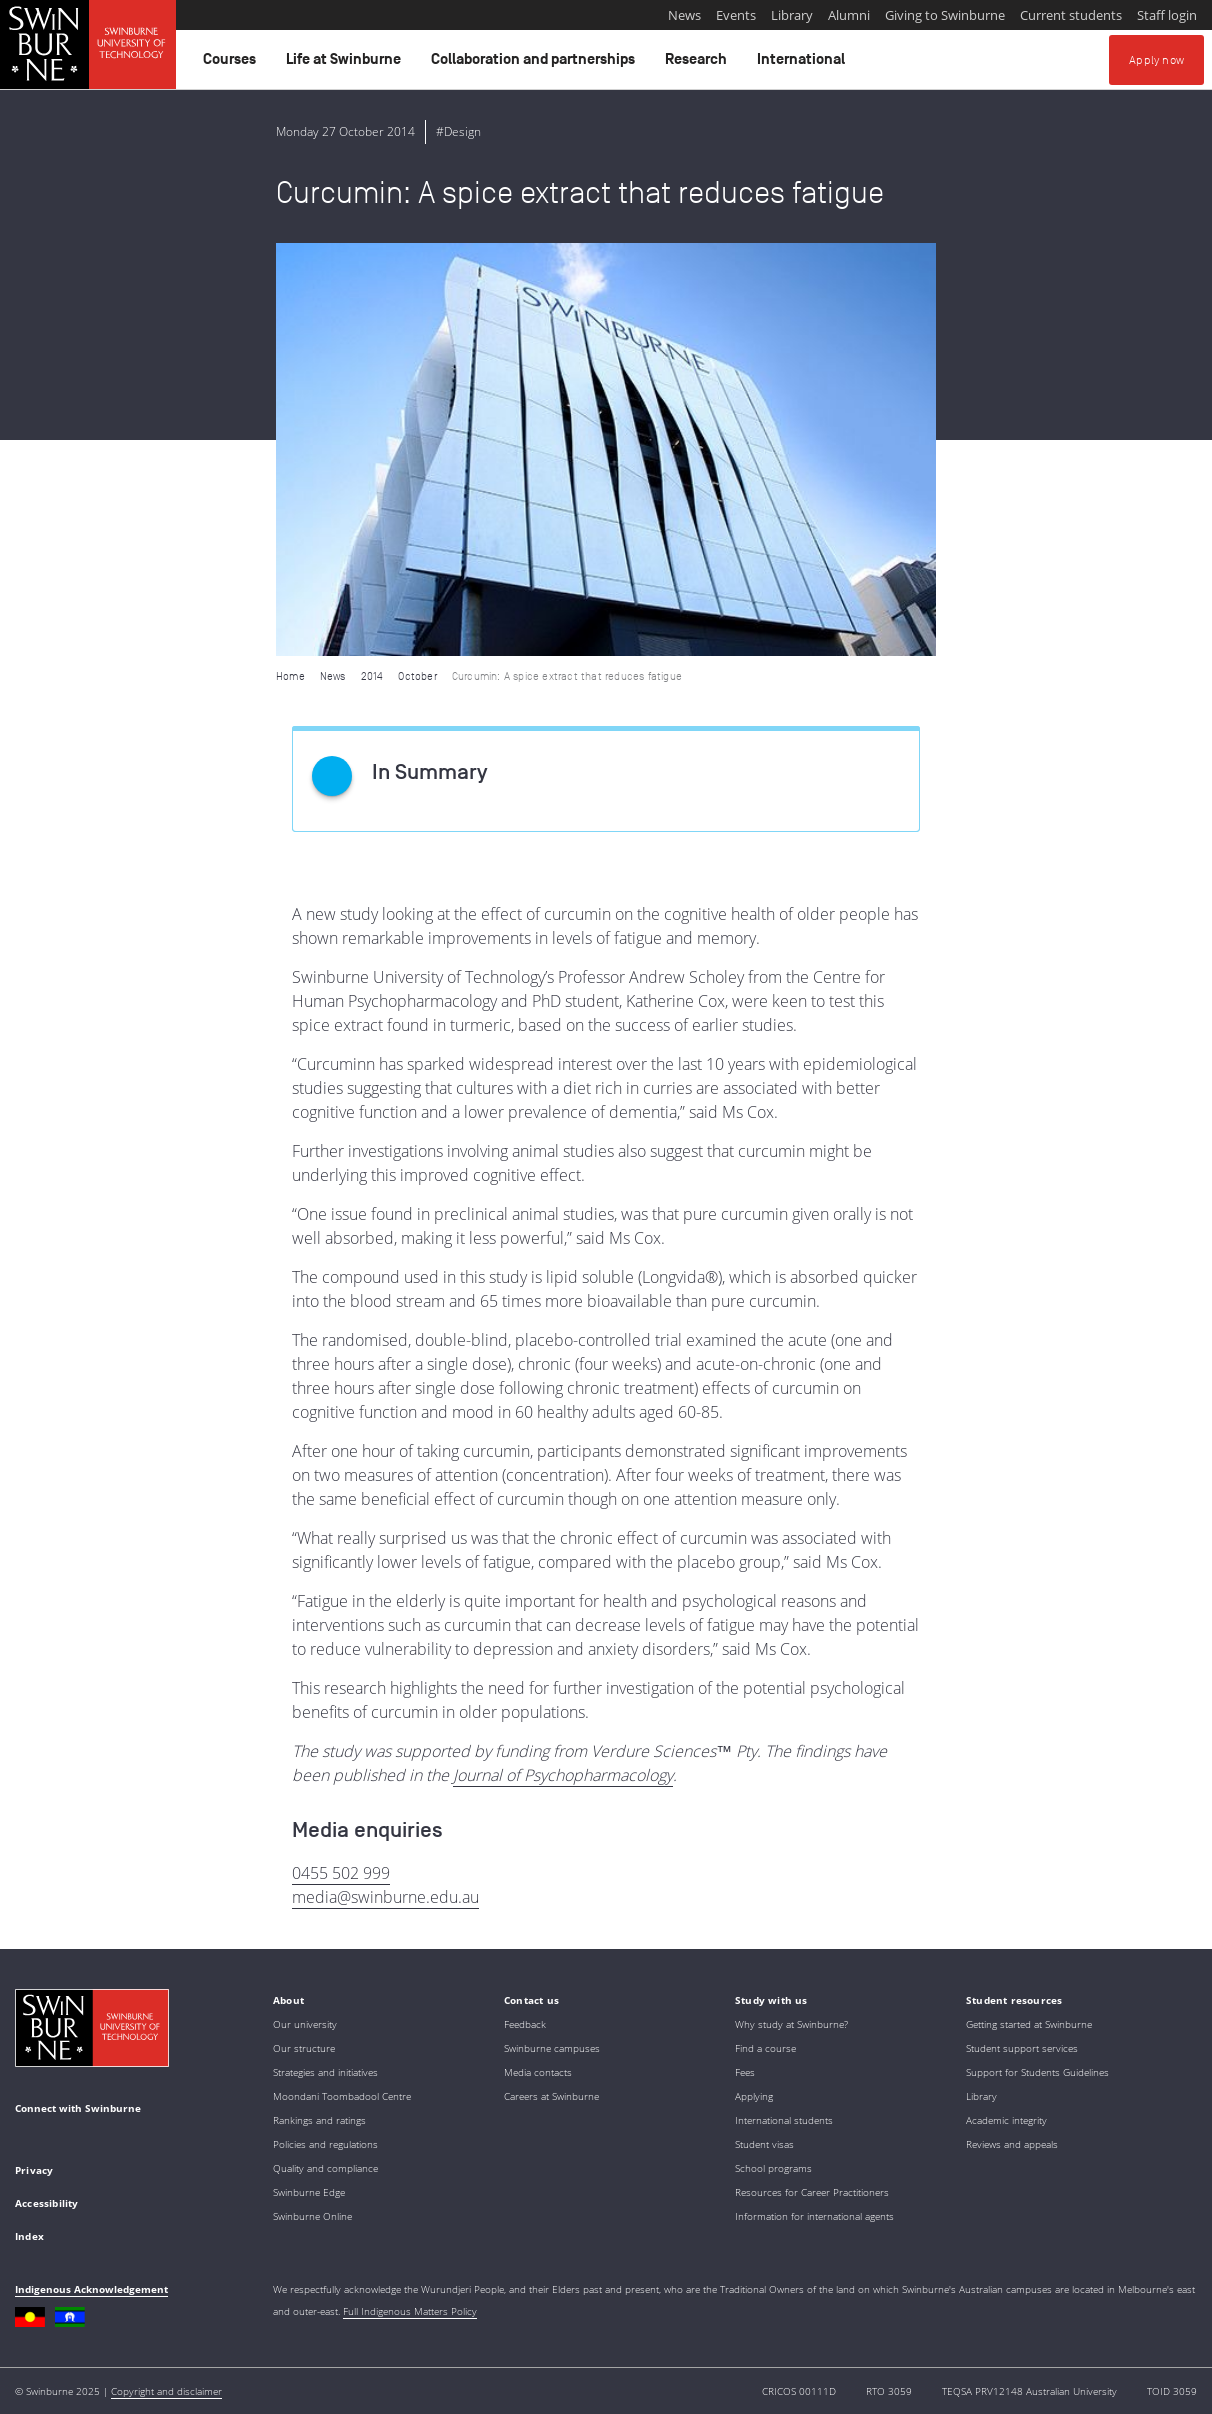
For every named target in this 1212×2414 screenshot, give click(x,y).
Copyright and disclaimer (166, 2391)
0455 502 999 (341, 1873)
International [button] (804, 64)
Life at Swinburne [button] (346, 64)
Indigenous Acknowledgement (91, 2289)
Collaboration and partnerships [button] (536, 64)
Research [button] (699, 64)
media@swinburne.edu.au (385, 1897)
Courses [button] (232, 64)
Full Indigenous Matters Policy (410, 2311)
